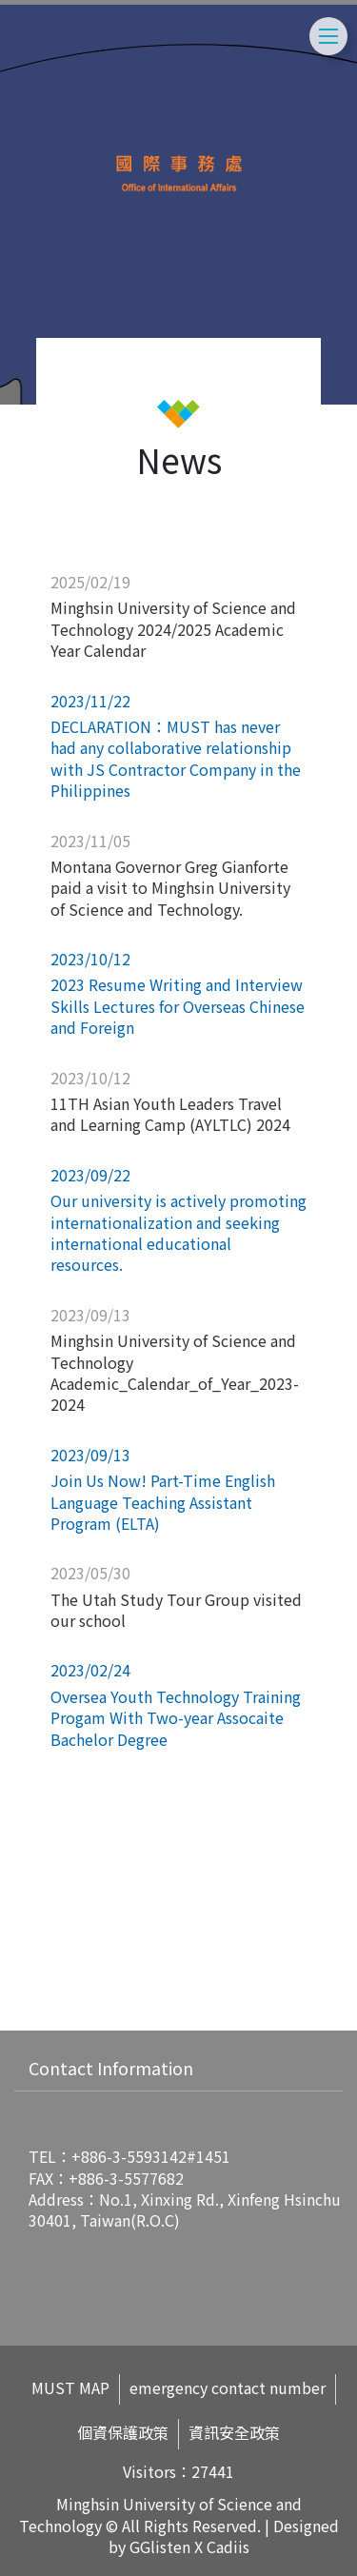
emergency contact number (227, 2388)
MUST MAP (70, 2388)
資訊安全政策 (234, 2433)
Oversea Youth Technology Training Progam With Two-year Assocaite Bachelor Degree (175, 1718)
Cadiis (228, 2546)
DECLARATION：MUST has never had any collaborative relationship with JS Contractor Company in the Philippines (175, 758)
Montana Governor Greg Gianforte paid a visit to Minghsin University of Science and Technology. (170, 888)
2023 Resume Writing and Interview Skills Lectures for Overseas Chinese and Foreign (177, 1006)
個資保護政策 (123, 2433)
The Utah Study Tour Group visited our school (176, 1610)
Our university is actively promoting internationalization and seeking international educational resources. (178, 1232)
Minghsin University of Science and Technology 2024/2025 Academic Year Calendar (173, 629)
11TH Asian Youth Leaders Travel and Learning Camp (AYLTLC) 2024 (170, 1114)
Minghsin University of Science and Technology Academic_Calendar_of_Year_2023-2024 (174, 1372)
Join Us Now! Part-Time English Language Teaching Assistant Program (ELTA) (162, 1502)
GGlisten (159, 2546)
